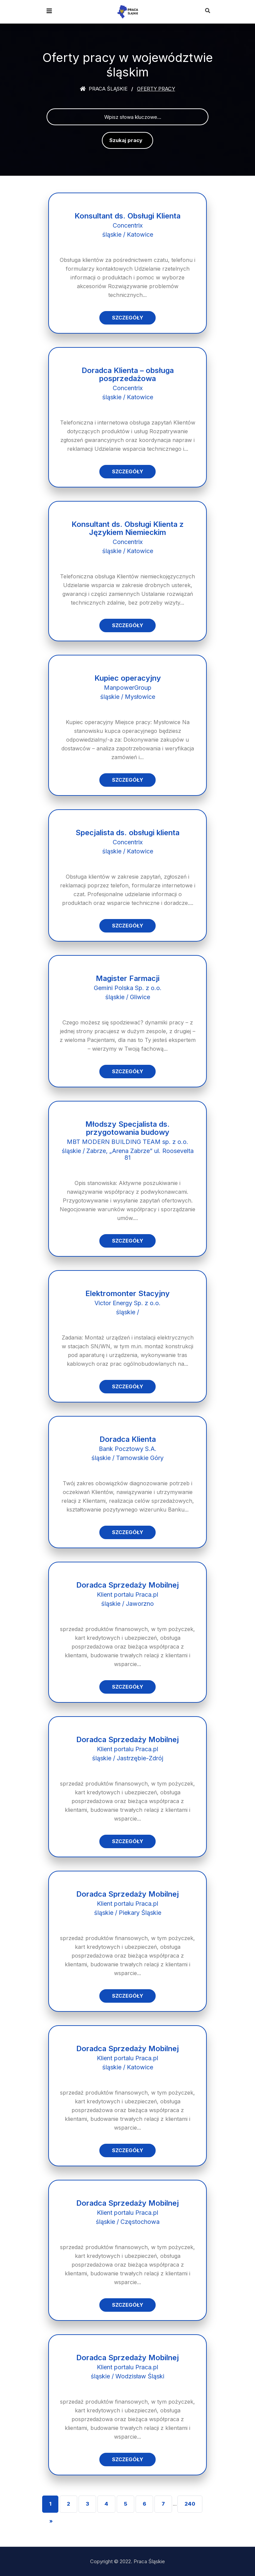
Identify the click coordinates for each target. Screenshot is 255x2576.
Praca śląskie (104, 89)
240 (190, 2504)
